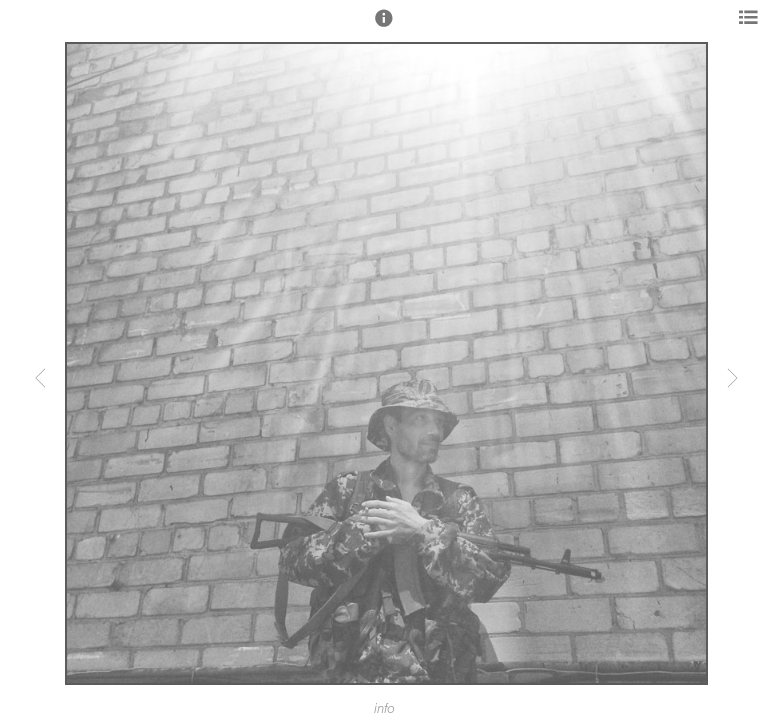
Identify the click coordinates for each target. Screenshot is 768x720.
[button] (384, 27)
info (384, 709)
